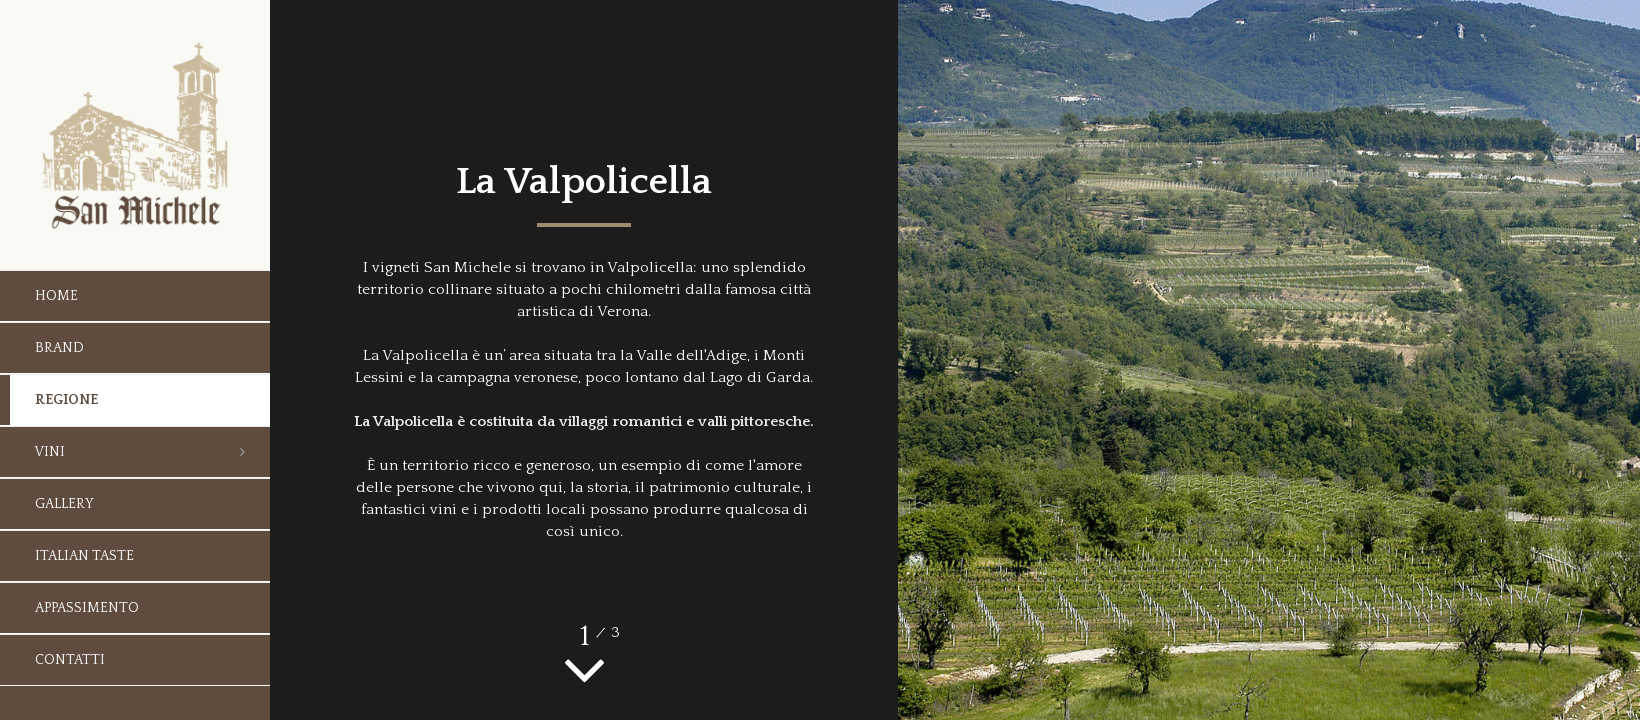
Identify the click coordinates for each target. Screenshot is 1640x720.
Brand (59, 348)
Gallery (64, 504)
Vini (50, 452)
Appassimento (87, 608)
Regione (66, 400)
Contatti (70, 660)
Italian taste (84, 556)
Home (56, 296)
